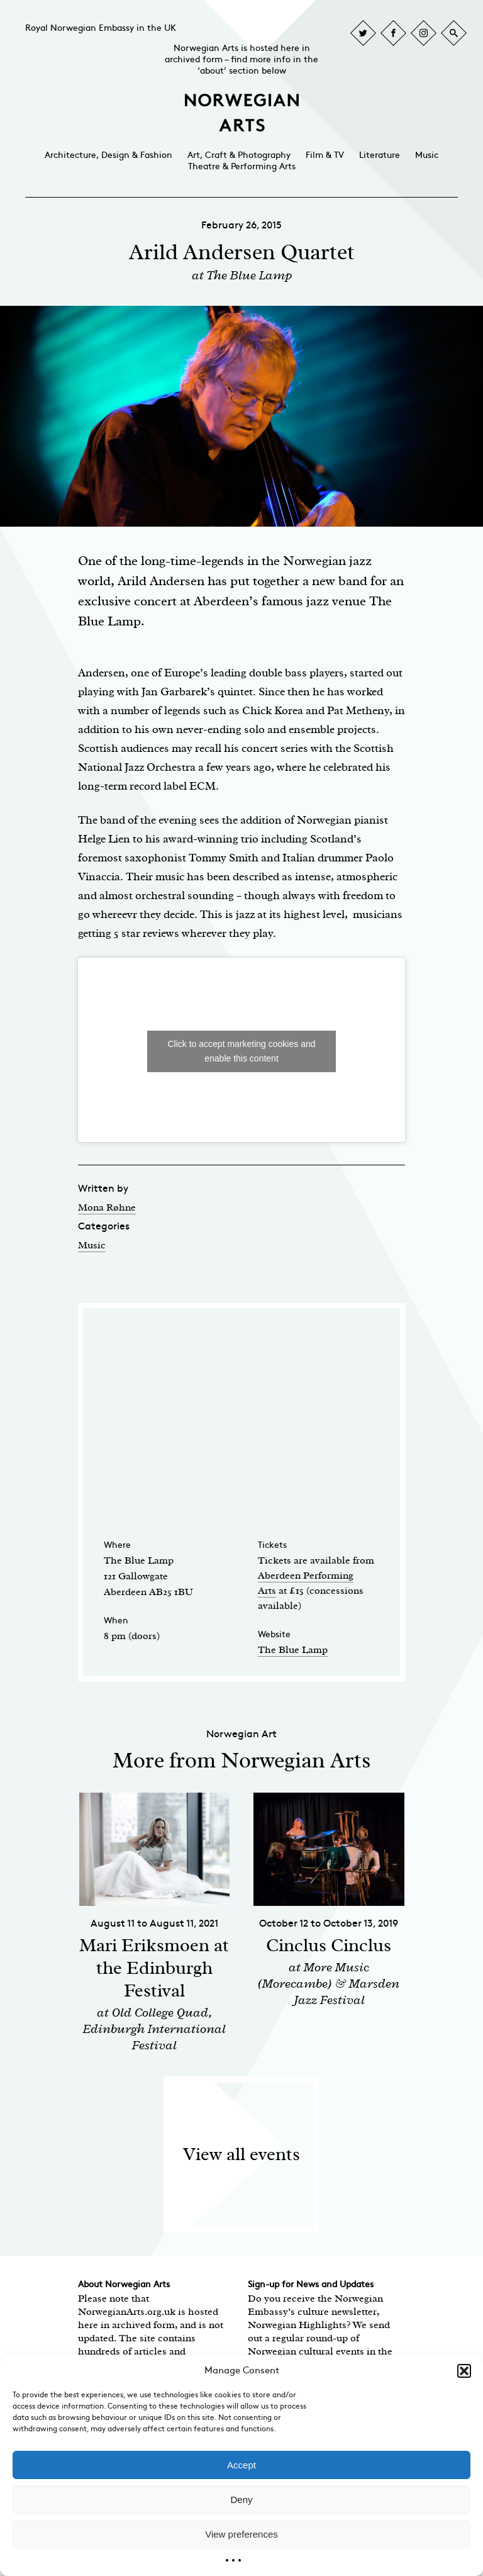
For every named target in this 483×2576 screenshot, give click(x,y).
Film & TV (325, 155)
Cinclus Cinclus (328, 1945)
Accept (241, 2465)
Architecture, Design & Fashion (108, 155)
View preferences (241, 2534)
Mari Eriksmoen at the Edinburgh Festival (154, 1968)
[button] (464, 2371)
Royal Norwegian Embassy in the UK (100, 28)
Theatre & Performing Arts (242, 166)
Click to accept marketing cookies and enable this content (242, 1051)
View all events (241, 2154)
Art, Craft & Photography (239, 155)
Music (426, 155)
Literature (379, 155)
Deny (241, 2499)
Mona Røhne (107, 1207)
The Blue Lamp (293, 1650)
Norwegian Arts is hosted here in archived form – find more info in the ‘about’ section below (241, 59)
